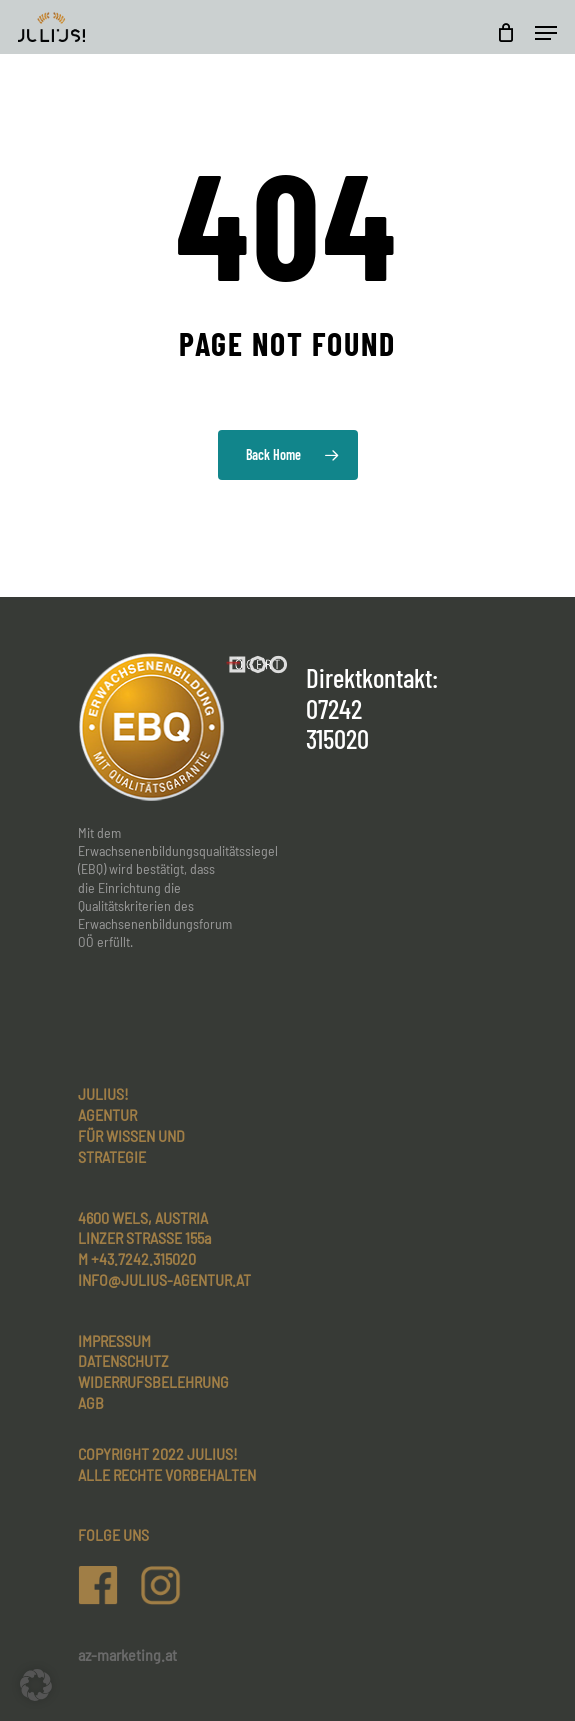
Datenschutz (123, 1360)
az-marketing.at (127, 1654)
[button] (36, 1685)
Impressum (114, 1340)
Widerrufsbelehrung (153, 1381)
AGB (91, 1402)
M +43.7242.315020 (137, 1258)
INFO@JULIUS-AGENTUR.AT (164, 1279)
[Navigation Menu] (546, 33)
